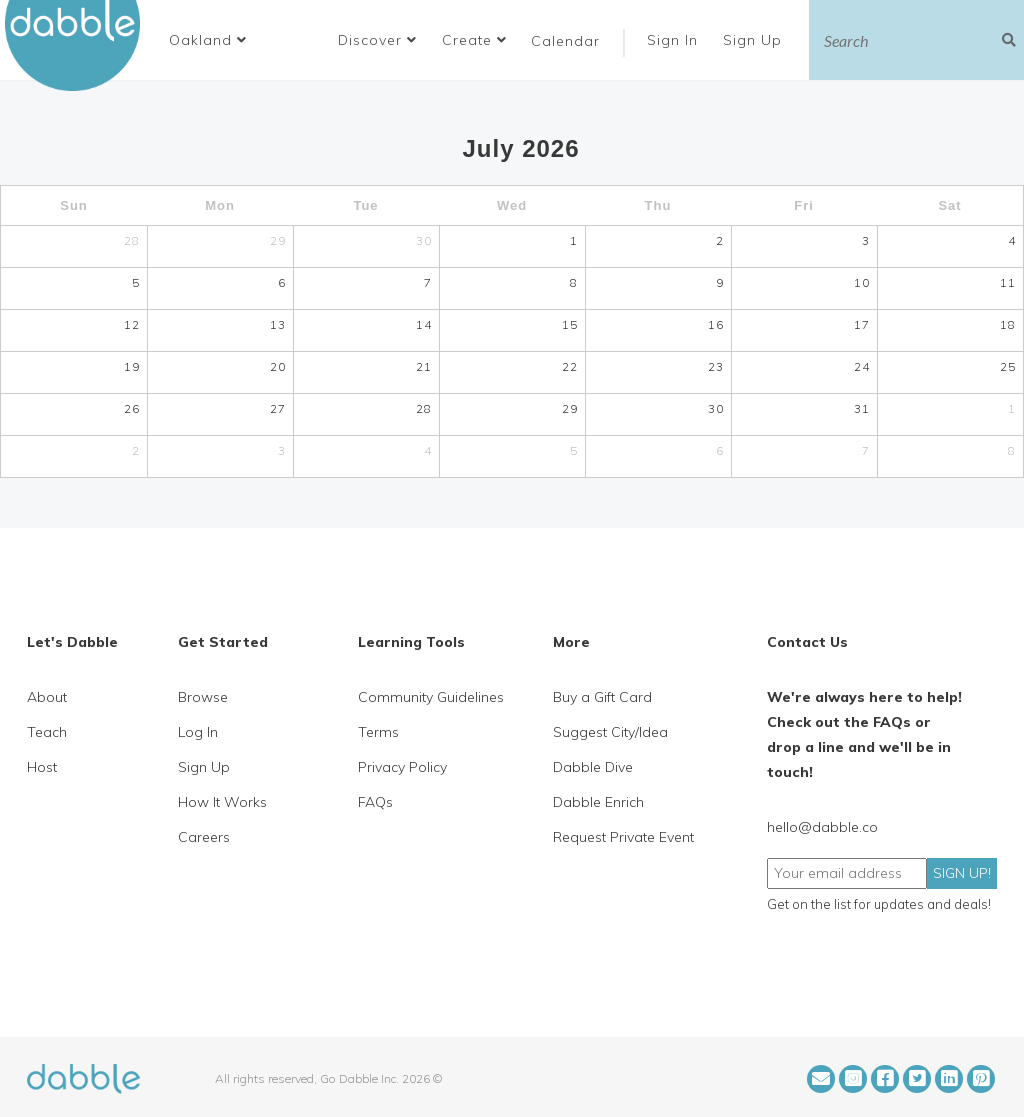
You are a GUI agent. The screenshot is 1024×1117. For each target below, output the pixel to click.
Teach (47, 732)
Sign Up (755, 40)
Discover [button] (377, 40)
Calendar (565, 41)
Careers (204, 837)
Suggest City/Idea (610, 732)
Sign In (675, 40)
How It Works (222, 802)
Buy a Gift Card (602, 697)
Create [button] (474, 40)
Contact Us (807, 642)
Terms (378, 732)
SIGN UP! (962, 873)
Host (42, 767)
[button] (208, 40)
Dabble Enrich (598, 802)
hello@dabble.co (822, 827)
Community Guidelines (431, 697)
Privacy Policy (402, 767)
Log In (198, 732)
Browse (203, 697)
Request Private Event (623, 837)
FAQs (375, 802)
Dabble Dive (593, 767)
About (47, 697)
